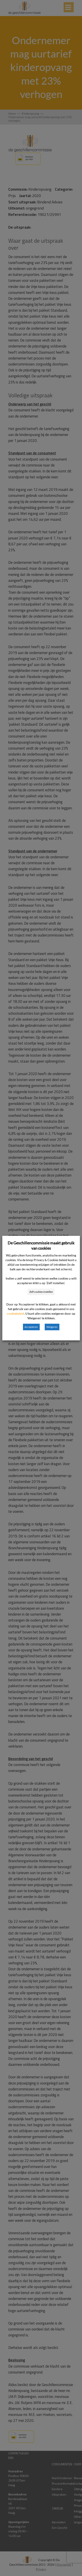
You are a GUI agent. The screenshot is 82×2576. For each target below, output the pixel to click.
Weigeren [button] (52, 1327)
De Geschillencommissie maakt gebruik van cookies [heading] (41, 1245)
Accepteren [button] (31, 1327)
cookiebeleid (15, 1313)
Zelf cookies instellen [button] (41, 1291)
